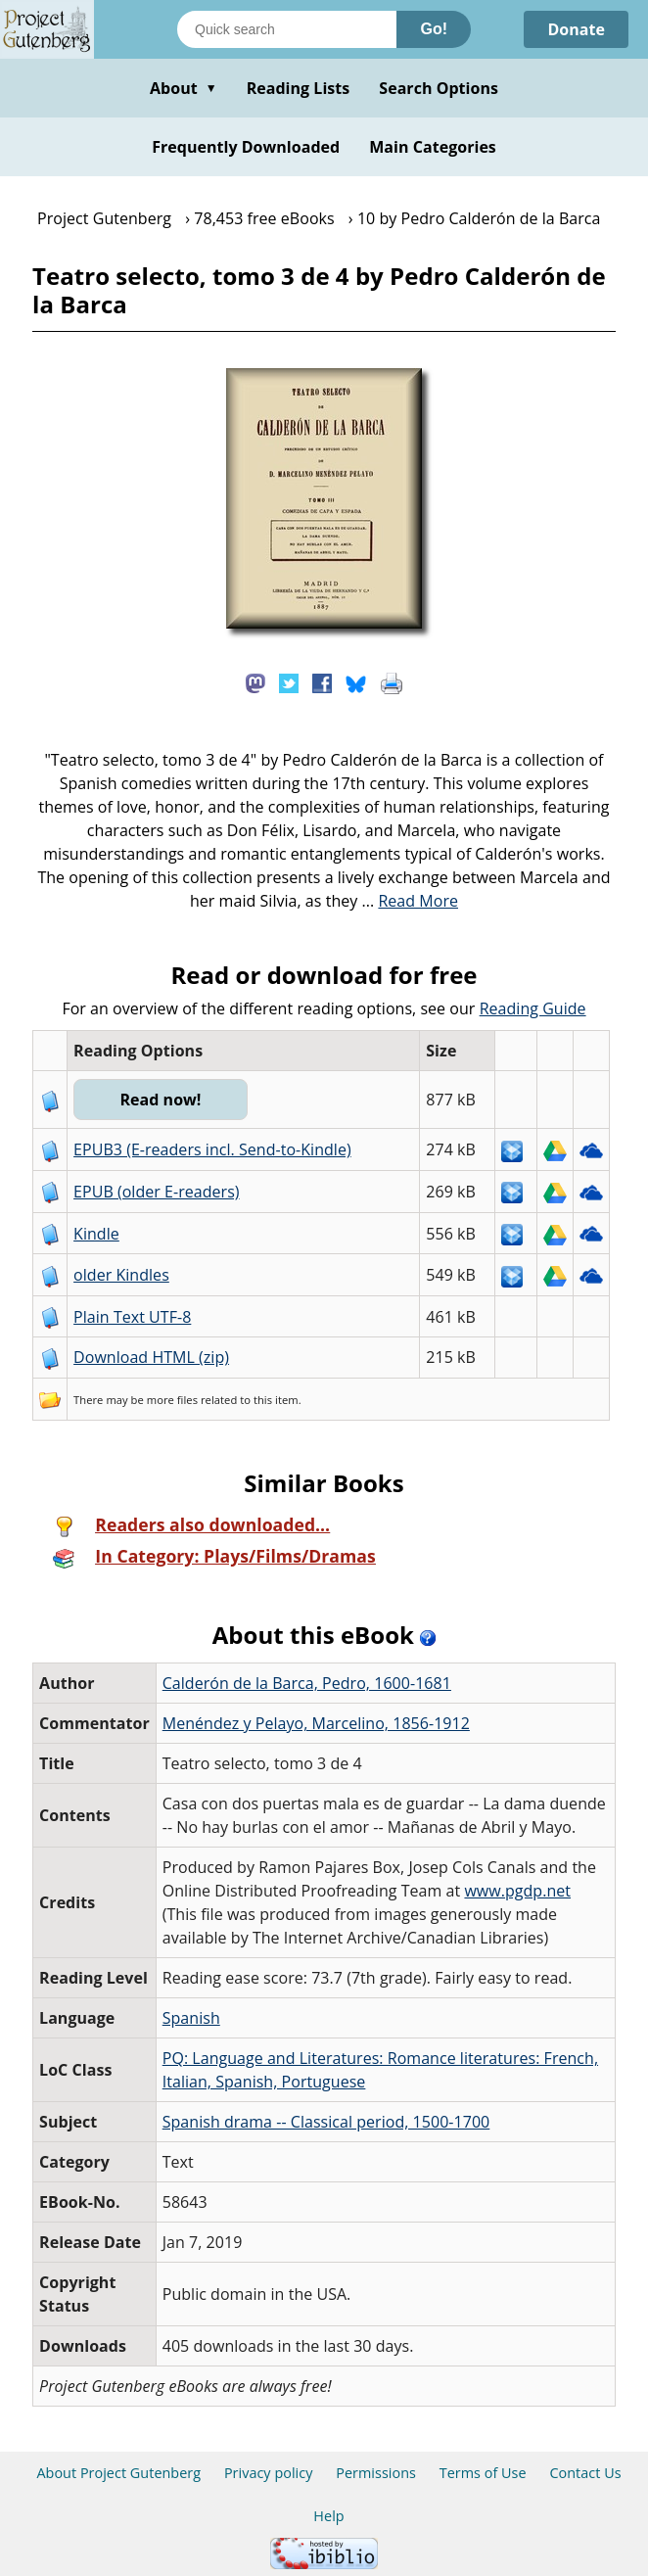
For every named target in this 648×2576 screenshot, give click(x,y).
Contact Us (585, 2472)
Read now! (160, 1099)
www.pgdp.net (517, 1890)
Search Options (438, 88)
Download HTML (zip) (151, 1357)
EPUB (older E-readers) (156, 1191)
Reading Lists (298, 88)
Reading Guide (533, 1008)
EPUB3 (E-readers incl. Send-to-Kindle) (212, 1149)
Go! (433, 29)
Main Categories (432, 147)
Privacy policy (268, 2472)
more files (172, 1399)
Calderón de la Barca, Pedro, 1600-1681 (306, 1683)
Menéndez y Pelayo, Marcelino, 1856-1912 (316, 1723)
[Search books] (286, 29)
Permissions (376, 2472)
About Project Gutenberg (118, 2472)
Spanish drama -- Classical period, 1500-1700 (326, 2121)
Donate (576, 29)
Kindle (96, 1233)
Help (328, 2515)
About (183, 88)
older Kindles (121, 1275)
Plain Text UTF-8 (132, 1317)
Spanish (191, 2018)
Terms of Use (483, 2472)
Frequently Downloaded (246, 147)
